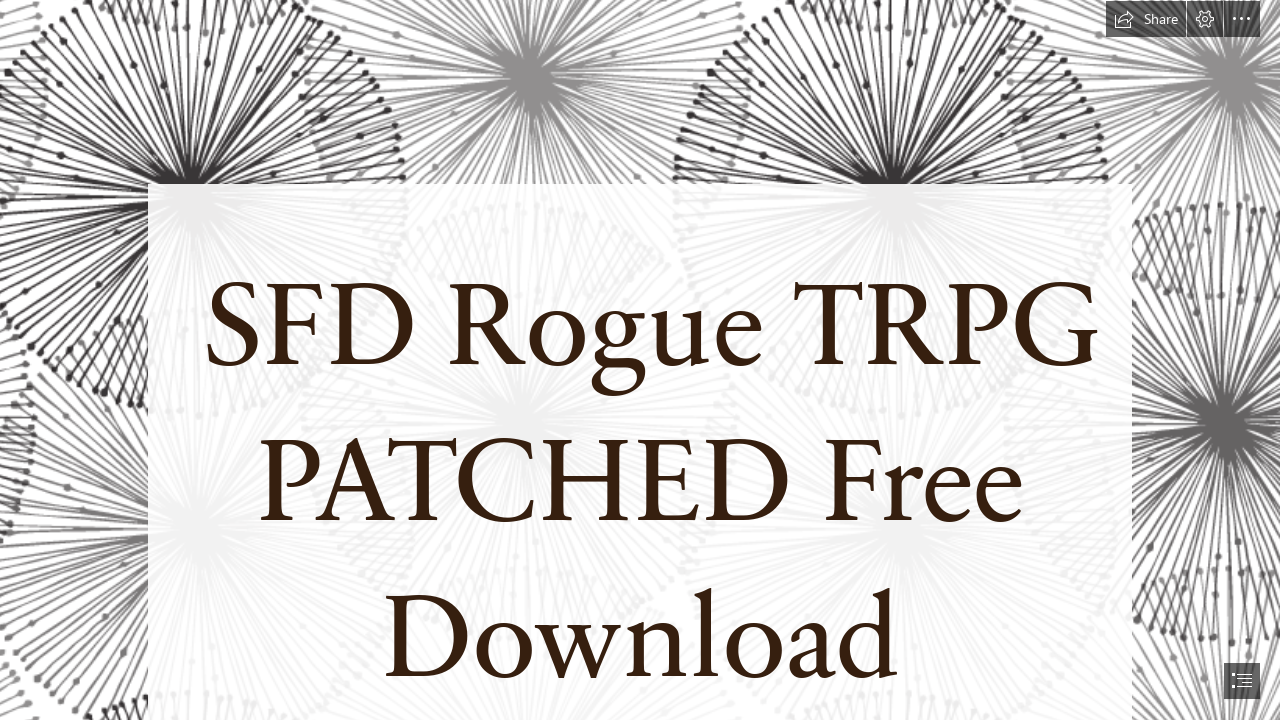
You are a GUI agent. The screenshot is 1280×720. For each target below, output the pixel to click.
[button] (1146, 19)
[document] (640, 360)
